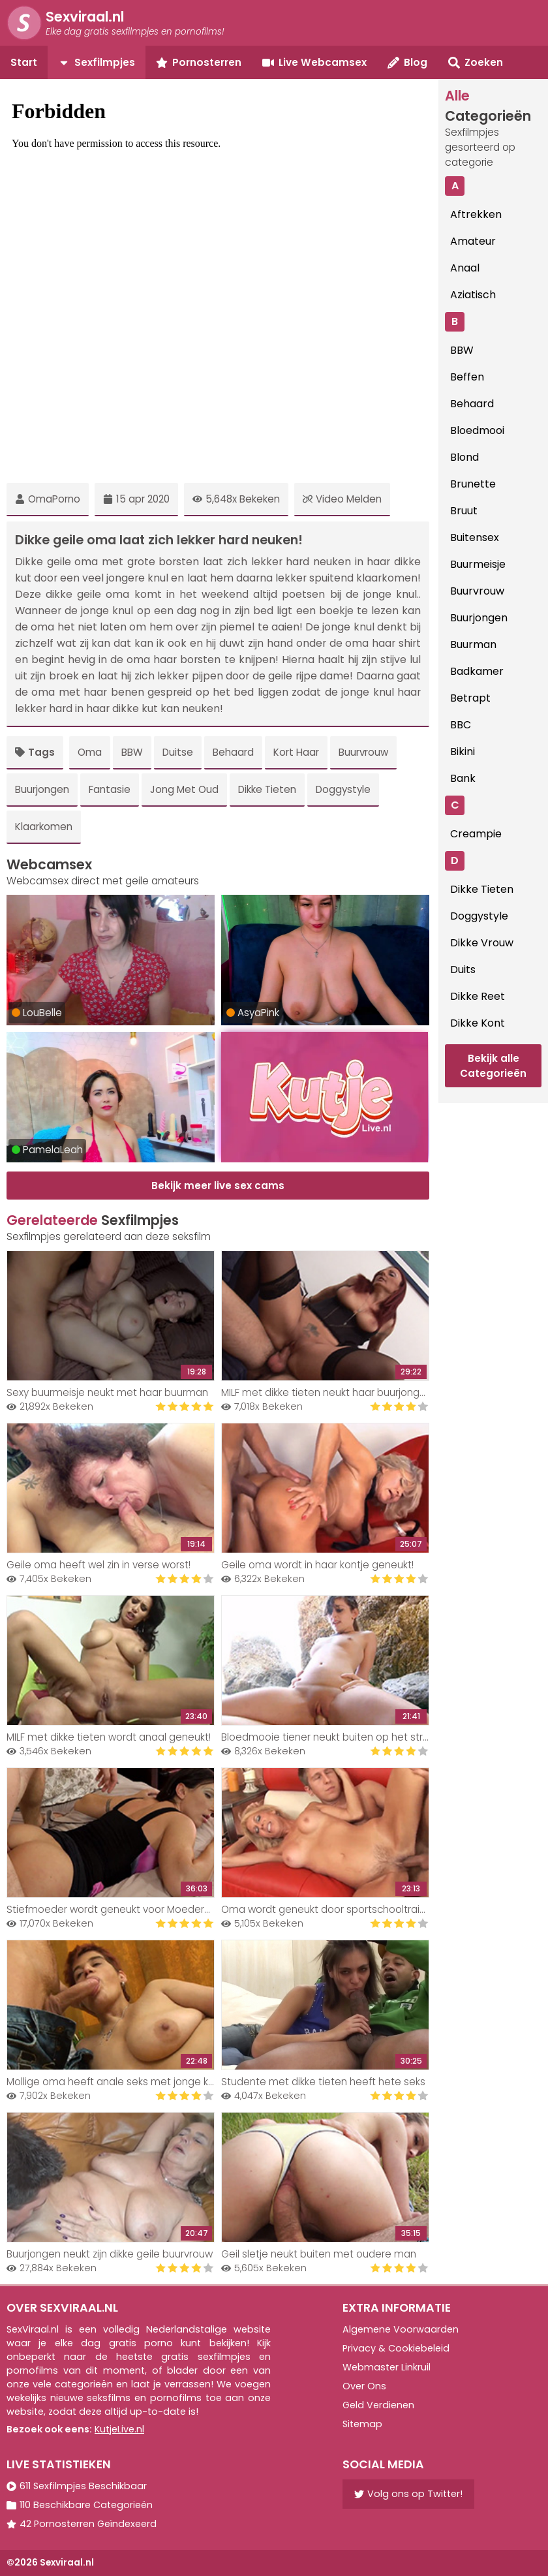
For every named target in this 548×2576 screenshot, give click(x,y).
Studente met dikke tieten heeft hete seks (323, 2081)
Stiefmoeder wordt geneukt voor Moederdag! (116, 1909)
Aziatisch (473, 294)
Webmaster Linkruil (386, 2367)
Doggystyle (343, 789)
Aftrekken (476, 214)
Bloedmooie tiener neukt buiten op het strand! (332, 1737)
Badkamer (477, 671)
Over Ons (364, 2386)
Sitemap (362, 2423)
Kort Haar (296, 752)
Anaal (465, 267)
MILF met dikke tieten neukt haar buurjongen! (327, 1392)
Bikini (462, 751)
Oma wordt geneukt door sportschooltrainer (328, 1909)
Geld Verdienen (378, 2405)
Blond (464, 457)
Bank (463, 778)
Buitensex (474, 537)
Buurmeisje (478, 564)
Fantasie (109, 789)
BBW (132, 752)
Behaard (233, 752)
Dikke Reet (477, 996)
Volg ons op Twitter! (408, 2493)
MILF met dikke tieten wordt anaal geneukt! (109, 1737)
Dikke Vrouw (481, 942)
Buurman (473, 644)
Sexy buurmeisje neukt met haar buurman (107, 1392)
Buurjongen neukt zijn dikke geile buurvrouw (110, 2254)
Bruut (464, 510)
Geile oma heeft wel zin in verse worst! (98, 1565)
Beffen (467, 376)
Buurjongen (42, 789)
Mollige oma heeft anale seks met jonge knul (114, 2081)
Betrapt (470, 698)
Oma (90, 752)
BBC (460, 724)
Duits (463, 969)
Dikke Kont (477, 1023)
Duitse (177, 752)
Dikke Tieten (267, 789)
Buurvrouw (363, 752)
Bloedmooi (477, 430)
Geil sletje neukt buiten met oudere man (318, 2254)
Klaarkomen (43, 826)
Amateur (473, 241)
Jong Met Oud (184, 789)
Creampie (476, 833)
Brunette (473, 483)
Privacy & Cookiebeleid (395, 2348)
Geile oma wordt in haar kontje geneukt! (317, 1565)
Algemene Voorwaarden (400, 2329)
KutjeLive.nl (119, 2429)
